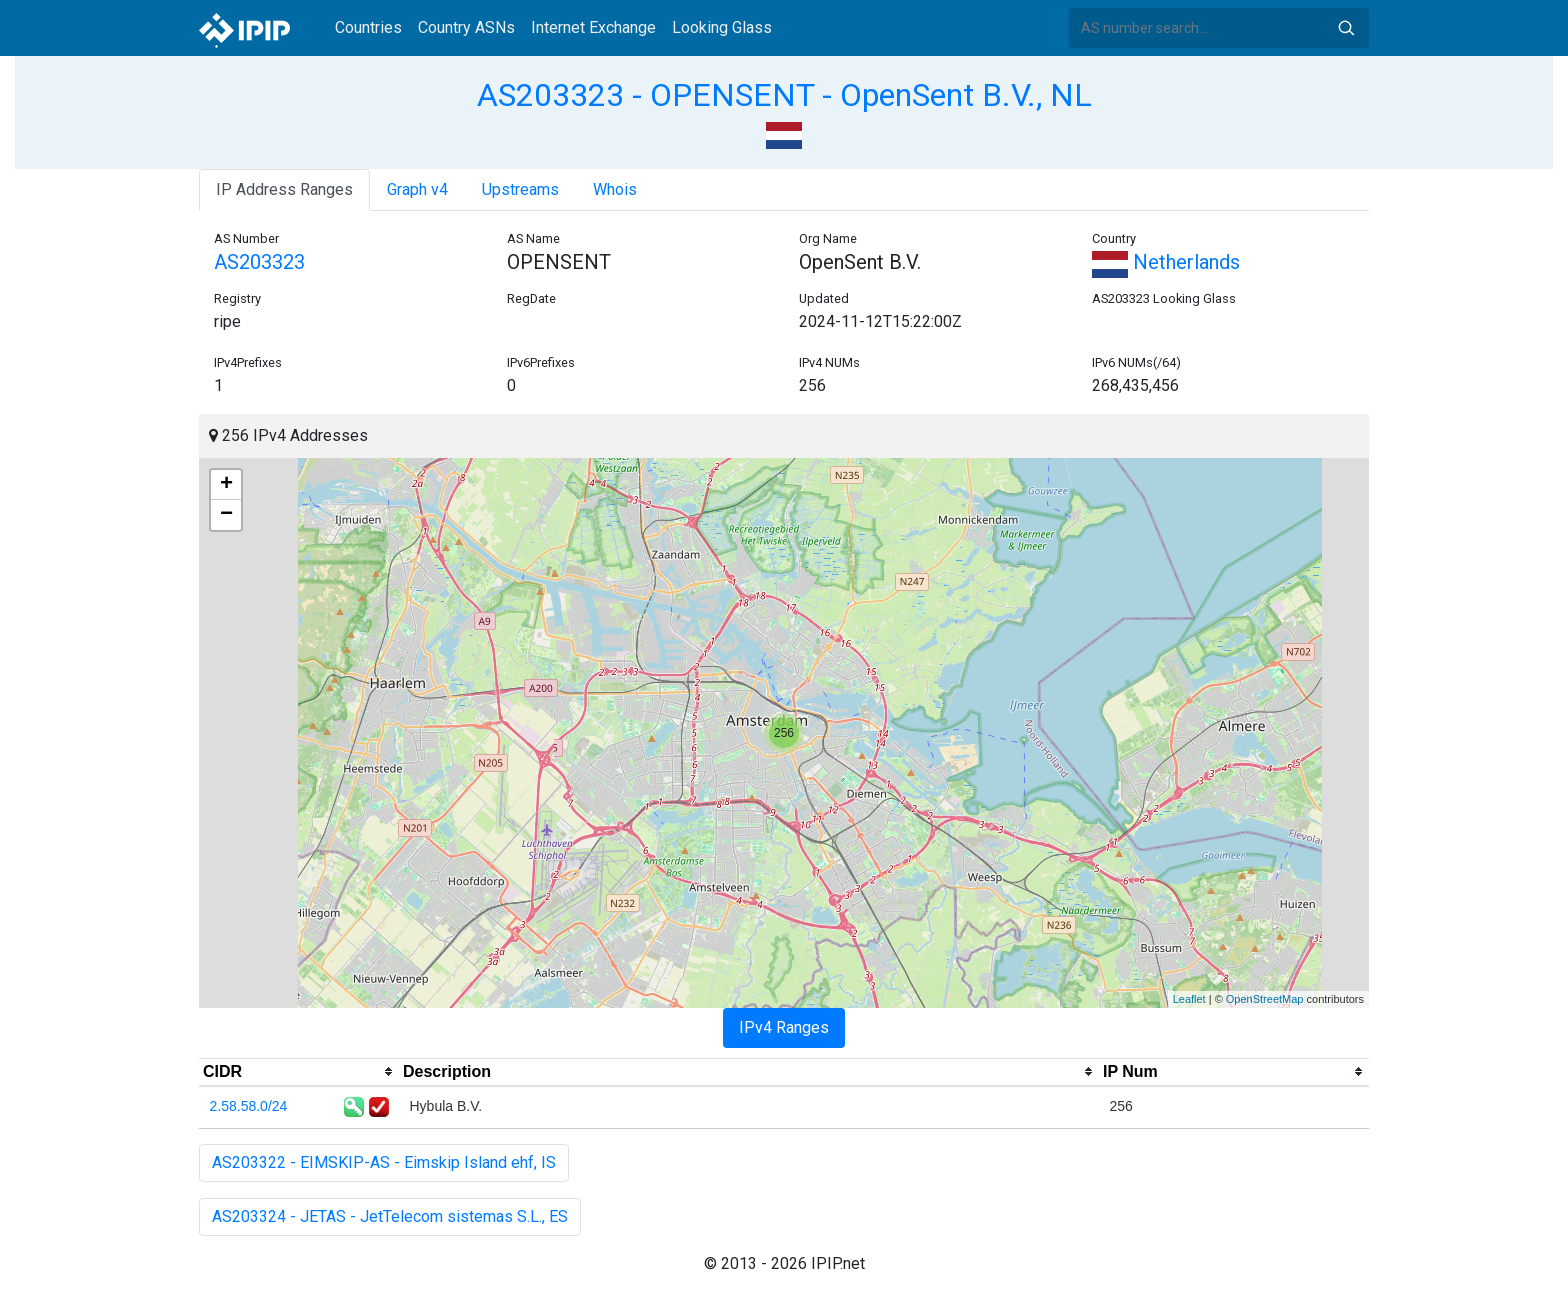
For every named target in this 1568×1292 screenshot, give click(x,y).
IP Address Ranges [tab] (284, 189)
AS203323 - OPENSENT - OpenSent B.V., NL (784, 95)
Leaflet (1189, 999)
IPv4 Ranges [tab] (784, 1027)
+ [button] (226, 485)
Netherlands (1166, 262)
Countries (368, 27)
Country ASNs (466, 27)
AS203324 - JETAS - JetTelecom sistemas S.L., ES (390, 1216)
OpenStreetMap (1265, 999)
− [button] (226, 515)
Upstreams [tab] (520, 189)
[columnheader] (299, 1072)
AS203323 (259, 262)
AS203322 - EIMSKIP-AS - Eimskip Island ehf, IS (384, 1162)
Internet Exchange (593, 27)
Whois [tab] (615, 189)
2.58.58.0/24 (249, 1106)
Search (1346, 28)
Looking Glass (722, 27)
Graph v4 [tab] (417, 189)
